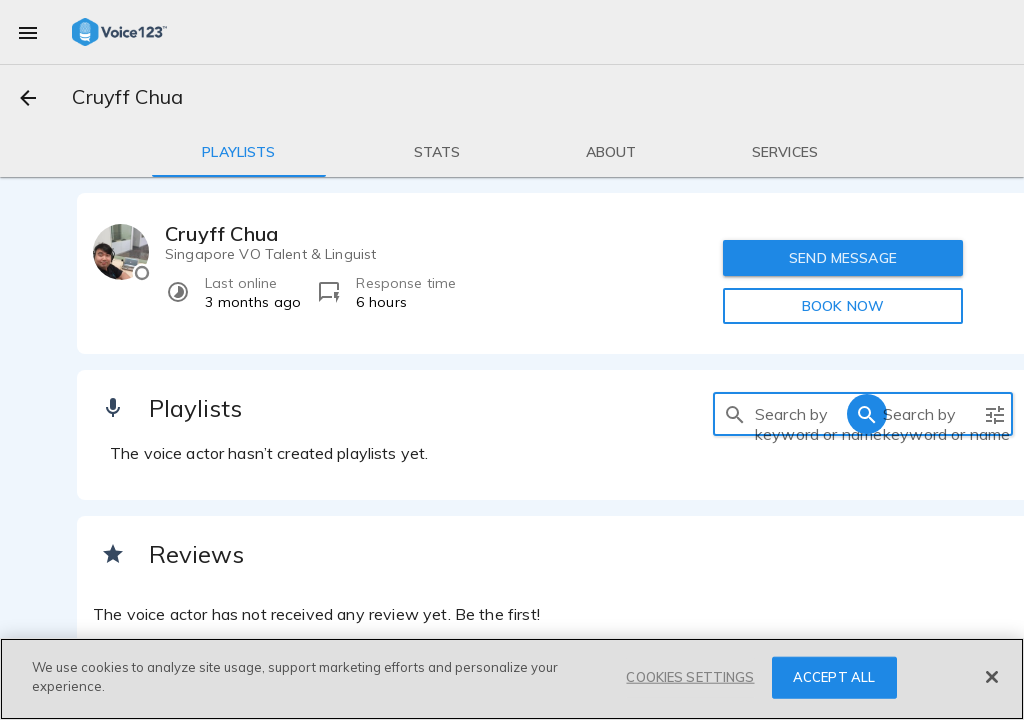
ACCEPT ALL (834, 677)
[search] (735, 414)
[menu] (28, 32)
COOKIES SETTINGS (690, 677)
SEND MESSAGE (843, 258)
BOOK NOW (843, 306)
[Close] (992, 677)
